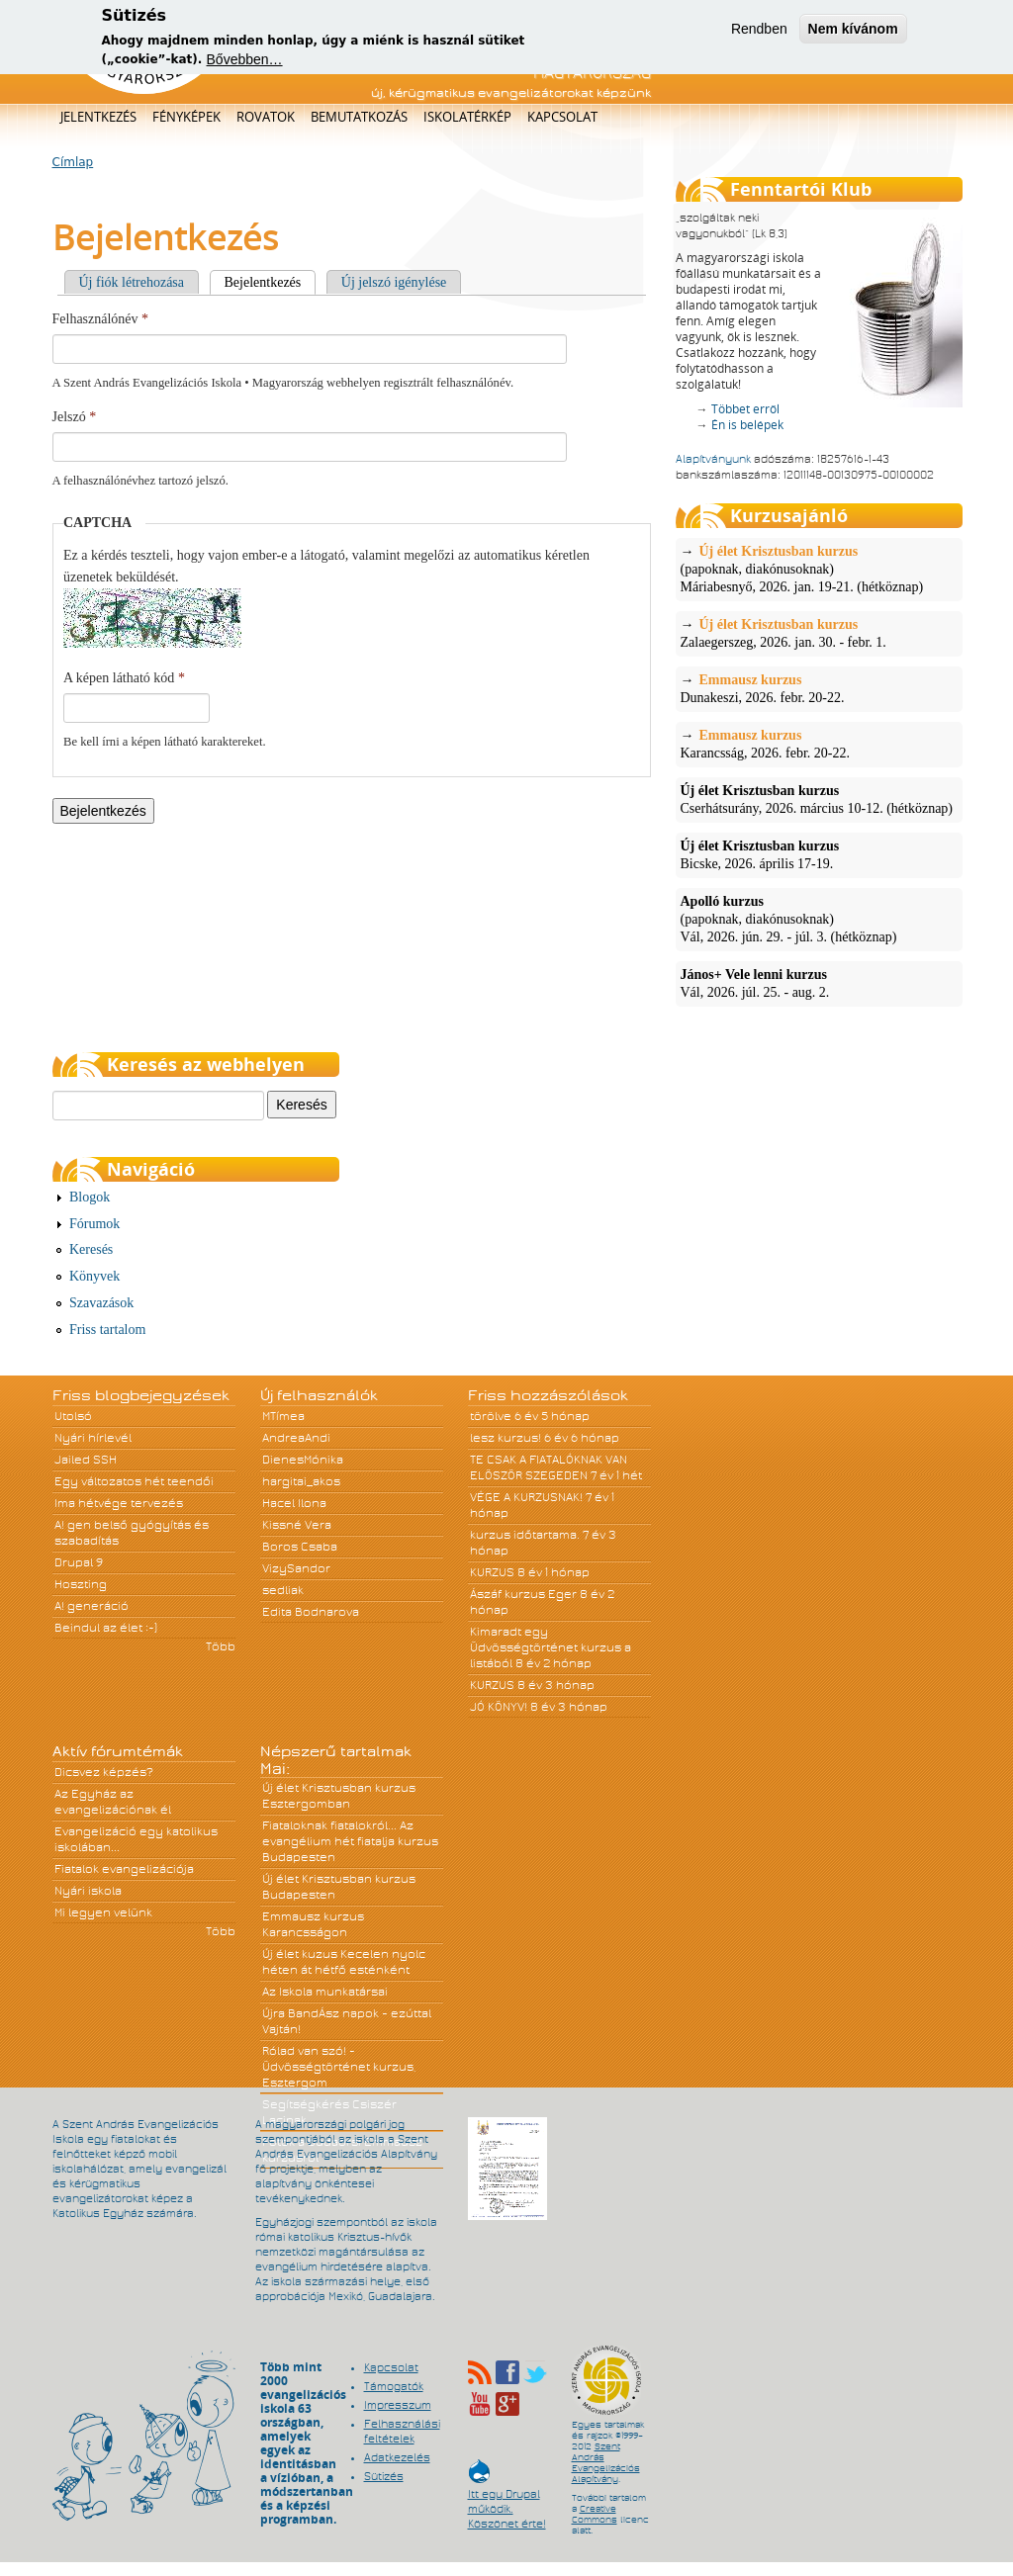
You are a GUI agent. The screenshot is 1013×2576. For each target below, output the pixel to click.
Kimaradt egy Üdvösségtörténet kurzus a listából (550, 1647)
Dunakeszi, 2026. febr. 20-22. (819, 688)
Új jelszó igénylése (394, 282)
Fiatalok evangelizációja (124, 1869)
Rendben (759, 24)
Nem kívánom (853, 24)
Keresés (91, 1249)
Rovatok (265, 117)
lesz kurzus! (505, 1438)
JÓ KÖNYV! (498, 1707)
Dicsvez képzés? (103, 1772)
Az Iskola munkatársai (325, 1992)
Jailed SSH (85, 1459)
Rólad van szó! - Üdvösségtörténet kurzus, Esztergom (339, 2066)
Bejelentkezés (271, 282)
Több (220, 1646)
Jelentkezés (98, 117)
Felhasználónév (100, 318)
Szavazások (101, 1302)
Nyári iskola (88, 1891)
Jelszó (74, 416)
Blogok (89, 1197)
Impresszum (397, 2405)
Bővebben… (245, 54)
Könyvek (94, 1276)
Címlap (73, 162)
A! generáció (91, 1606)
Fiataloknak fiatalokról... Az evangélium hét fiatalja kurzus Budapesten (350, 1841)
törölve (490, 1416)
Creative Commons (594, 2514)
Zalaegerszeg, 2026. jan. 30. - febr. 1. (819, 633)
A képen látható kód (124, 677)
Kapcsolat (562, 117)
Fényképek (186, 117)
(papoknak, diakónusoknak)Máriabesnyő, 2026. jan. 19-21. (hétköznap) (819, 568)
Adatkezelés (397, 2457)
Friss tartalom (107, 1329)
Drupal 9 (78, 1562)
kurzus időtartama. (525, 1535)
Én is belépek (747, 424)
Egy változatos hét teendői (134, 1481)
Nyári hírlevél (93, 1438)
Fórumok (94, 1223)
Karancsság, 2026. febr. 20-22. (819, 743)
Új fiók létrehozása (132, 282)
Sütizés (384, 2476)
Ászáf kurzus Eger (523, 1594)
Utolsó (73, 1416)
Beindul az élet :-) (105, 1628)
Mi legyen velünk (103, 1912)
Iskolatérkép (467, 117)
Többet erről (745, 408)
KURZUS (492, 1572)
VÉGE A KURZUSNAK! (526, 1497)
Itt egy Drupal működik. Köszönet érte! (507, 2499)
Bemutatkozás (359, 117)
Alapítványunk (713, 459)
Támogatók (393, 2386)
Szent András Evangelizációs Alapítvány (606, 2463)
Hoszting (80, 1584)
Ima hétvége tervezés (118, 1503)
